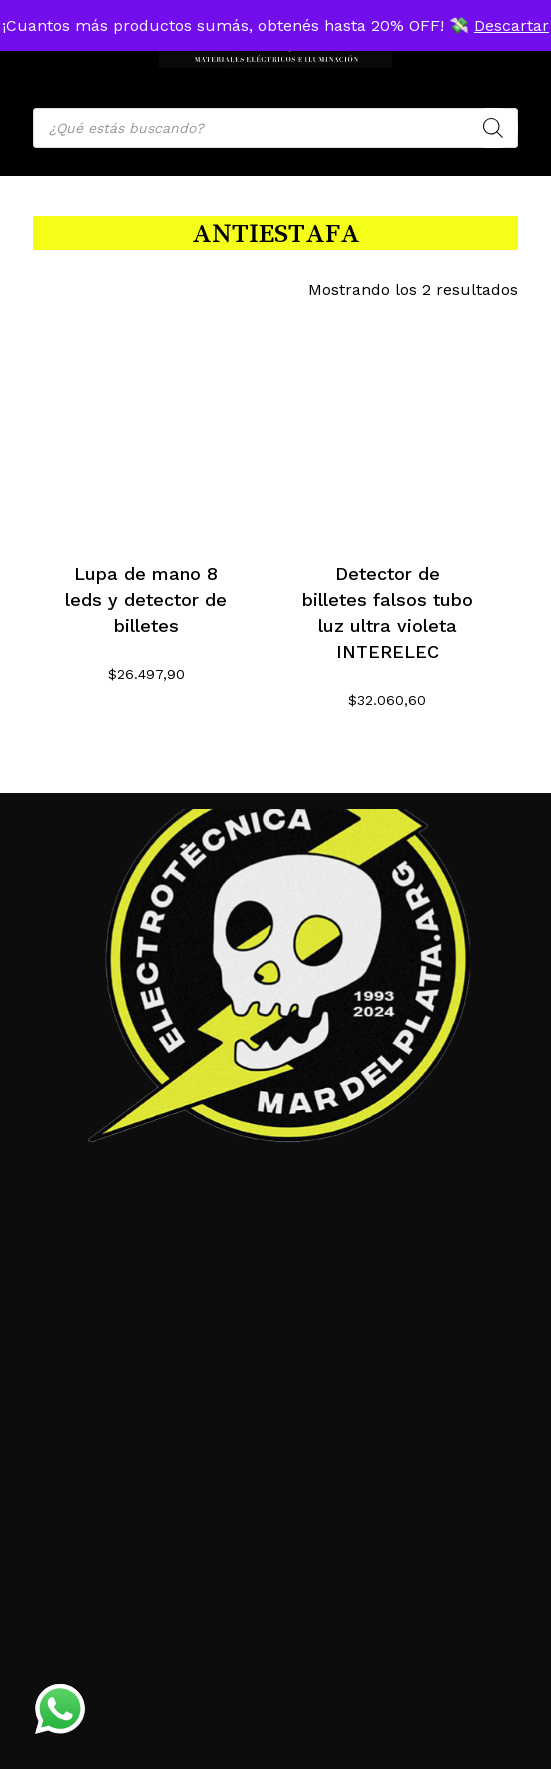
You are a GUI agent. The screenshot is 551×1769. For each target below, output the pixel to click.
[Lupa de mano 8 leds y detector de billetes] (146, 423)
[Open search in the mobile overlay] (275, 128)
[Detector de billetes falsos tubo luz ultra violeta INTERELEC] (387, 423)
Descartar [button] (511, 25)
